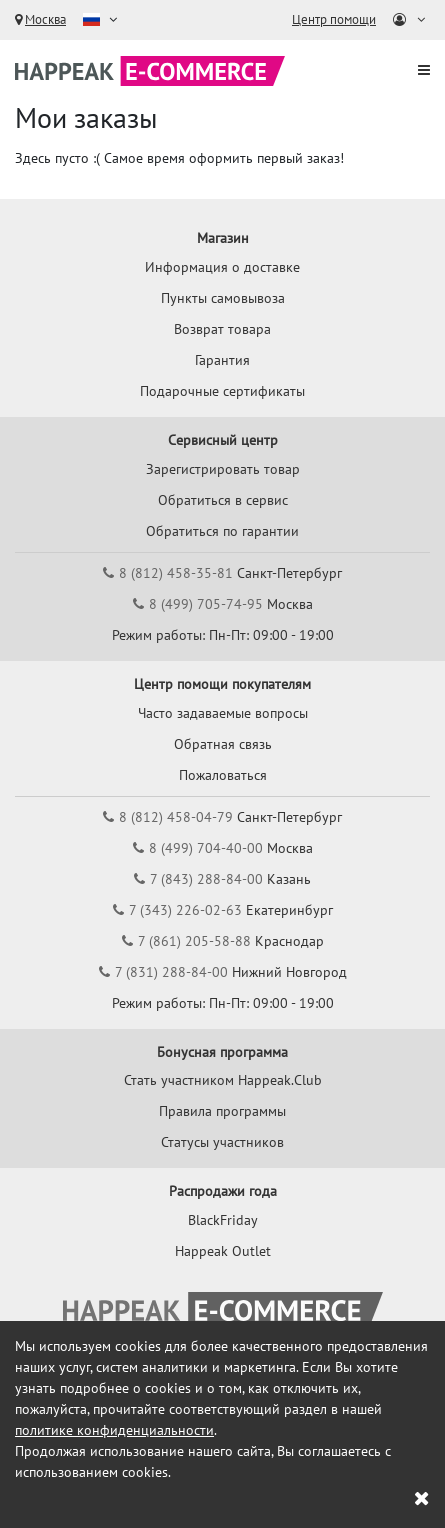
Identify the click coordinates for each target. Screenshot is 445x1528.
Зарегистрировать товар (223, 469)
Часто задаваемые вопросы (223, 713)
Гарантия (222, 360)
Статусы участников (222, 1142)
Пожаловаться (223, 775)
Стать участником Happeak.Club (223, 1080)
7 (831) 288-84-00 (171, 972)
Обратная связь (223, 744)
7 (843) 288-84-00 (206, 879)
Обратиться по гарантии (222, 531)
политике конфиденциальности (114, 1430)
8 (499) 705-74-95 (206, 604)
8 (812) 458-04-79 (176, 817)
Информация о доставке (222, 267)
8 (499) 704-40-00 (206, 848)
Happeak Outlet (223, 1251)
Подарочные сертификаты (222, 391)
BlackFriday (223, 1220)
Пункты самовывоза (223, 298)
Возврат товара (222, 329)
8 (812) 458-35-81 (176, 573)
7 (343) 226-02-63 (185, 910)
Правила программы (222, 1111)
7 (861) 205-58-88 (194, 941)
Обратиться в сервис (223, 500)
